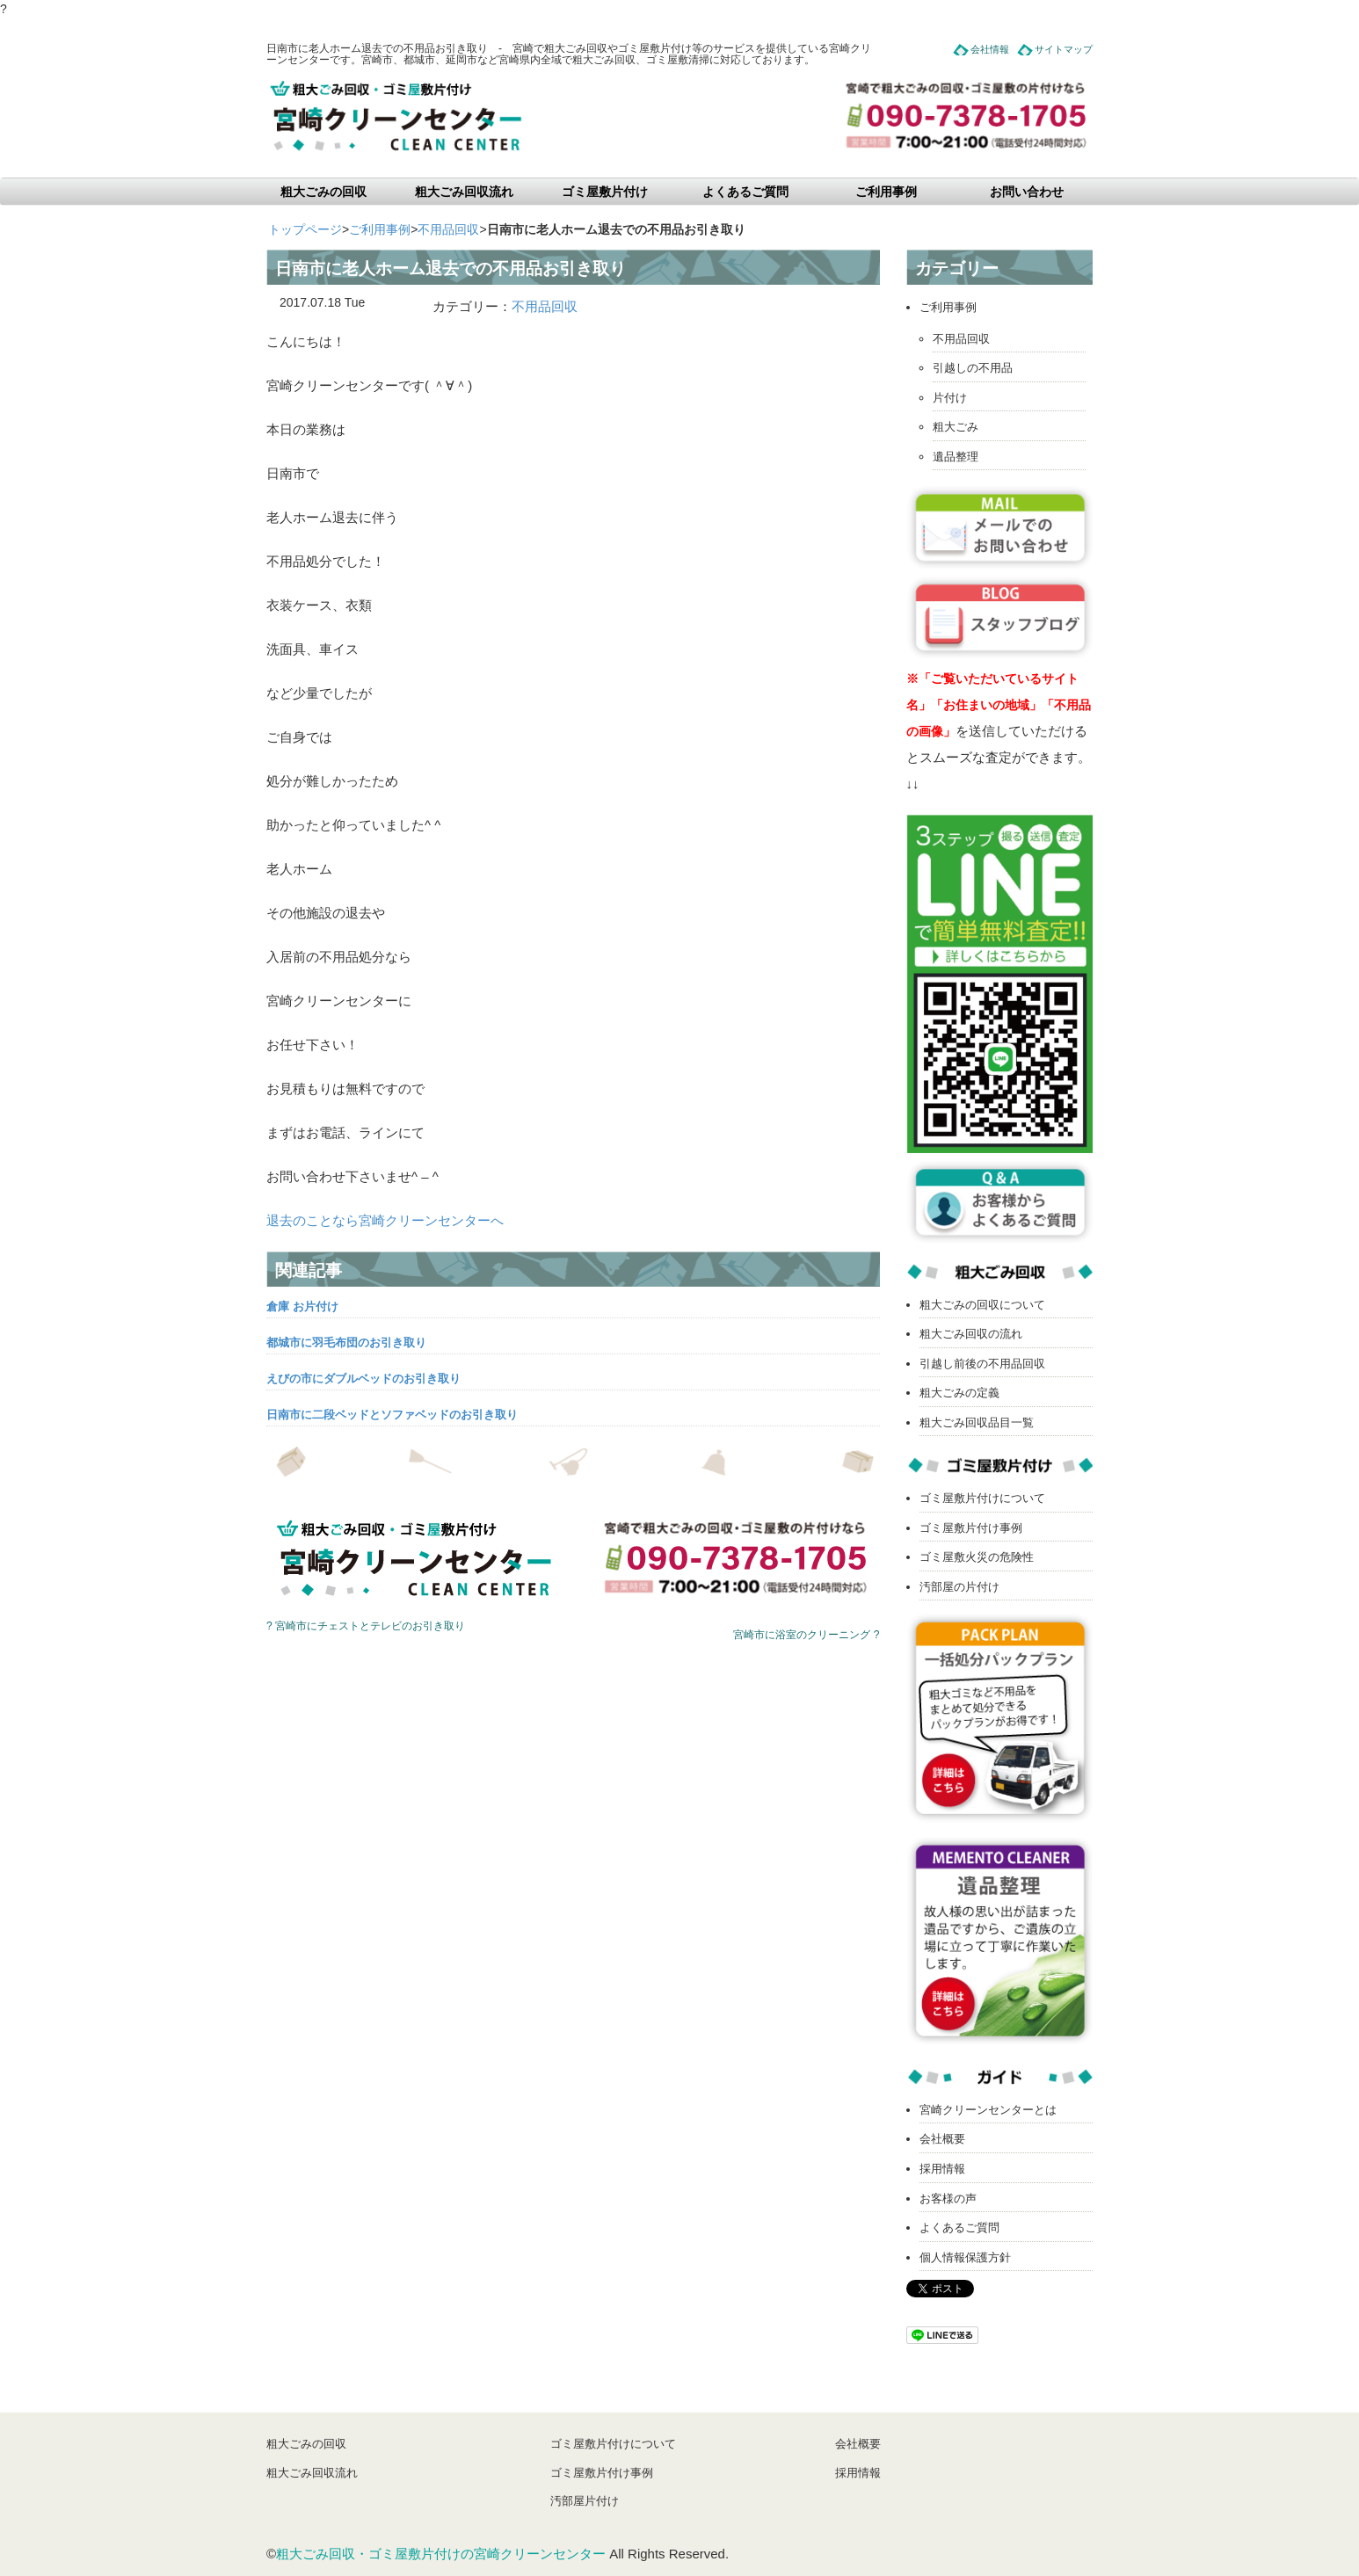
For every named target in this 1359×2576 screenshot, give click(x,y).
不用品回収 (448, 229)
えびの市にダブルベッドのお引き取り (363, 1378)
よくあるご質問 (745, 192)
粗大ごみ (955, 426)
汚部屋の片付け (959, 1586)
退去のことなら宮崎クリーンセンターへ (385, 1220)
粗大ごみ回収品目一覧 (976, 1422)
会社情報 (989, 49)
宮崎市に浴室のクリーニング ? (806, 1635)
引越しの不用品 (973, 367)
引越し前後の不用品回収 (982, 1363)
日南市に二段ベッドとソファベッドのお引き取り (392, 1414)
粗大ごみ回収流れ (464, 192)
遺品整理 (955, 456)
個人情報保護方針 (965, 2257)
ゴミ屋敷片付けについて (982, 1498)
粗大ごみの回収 (323, 192)
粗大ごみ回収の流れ (970, 1333)
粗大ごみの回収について (982, 1304)
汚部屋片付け (584, 2500)
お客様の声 (948, 2198)
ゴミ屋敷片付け (605, 192)
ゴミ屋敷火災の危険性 (976, 1557)
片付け (950, 397)
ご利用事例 (886, 192)
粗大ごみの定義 (959, 1392)
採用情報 (942, 2168)
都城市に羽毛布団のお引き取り (346, 1342)
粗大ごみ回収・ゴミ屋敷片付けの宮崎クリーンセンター (441, 2553)
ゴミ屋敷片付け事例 (970, 1528)
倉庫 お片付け (302, 1306)
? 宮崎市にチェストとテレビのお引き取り (365, 1626)
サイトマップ (1064, 49)
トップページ (305, 229)
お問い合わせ (1027, 192)
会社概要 (942, 2138)
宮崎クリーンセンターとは (988, 2109)
